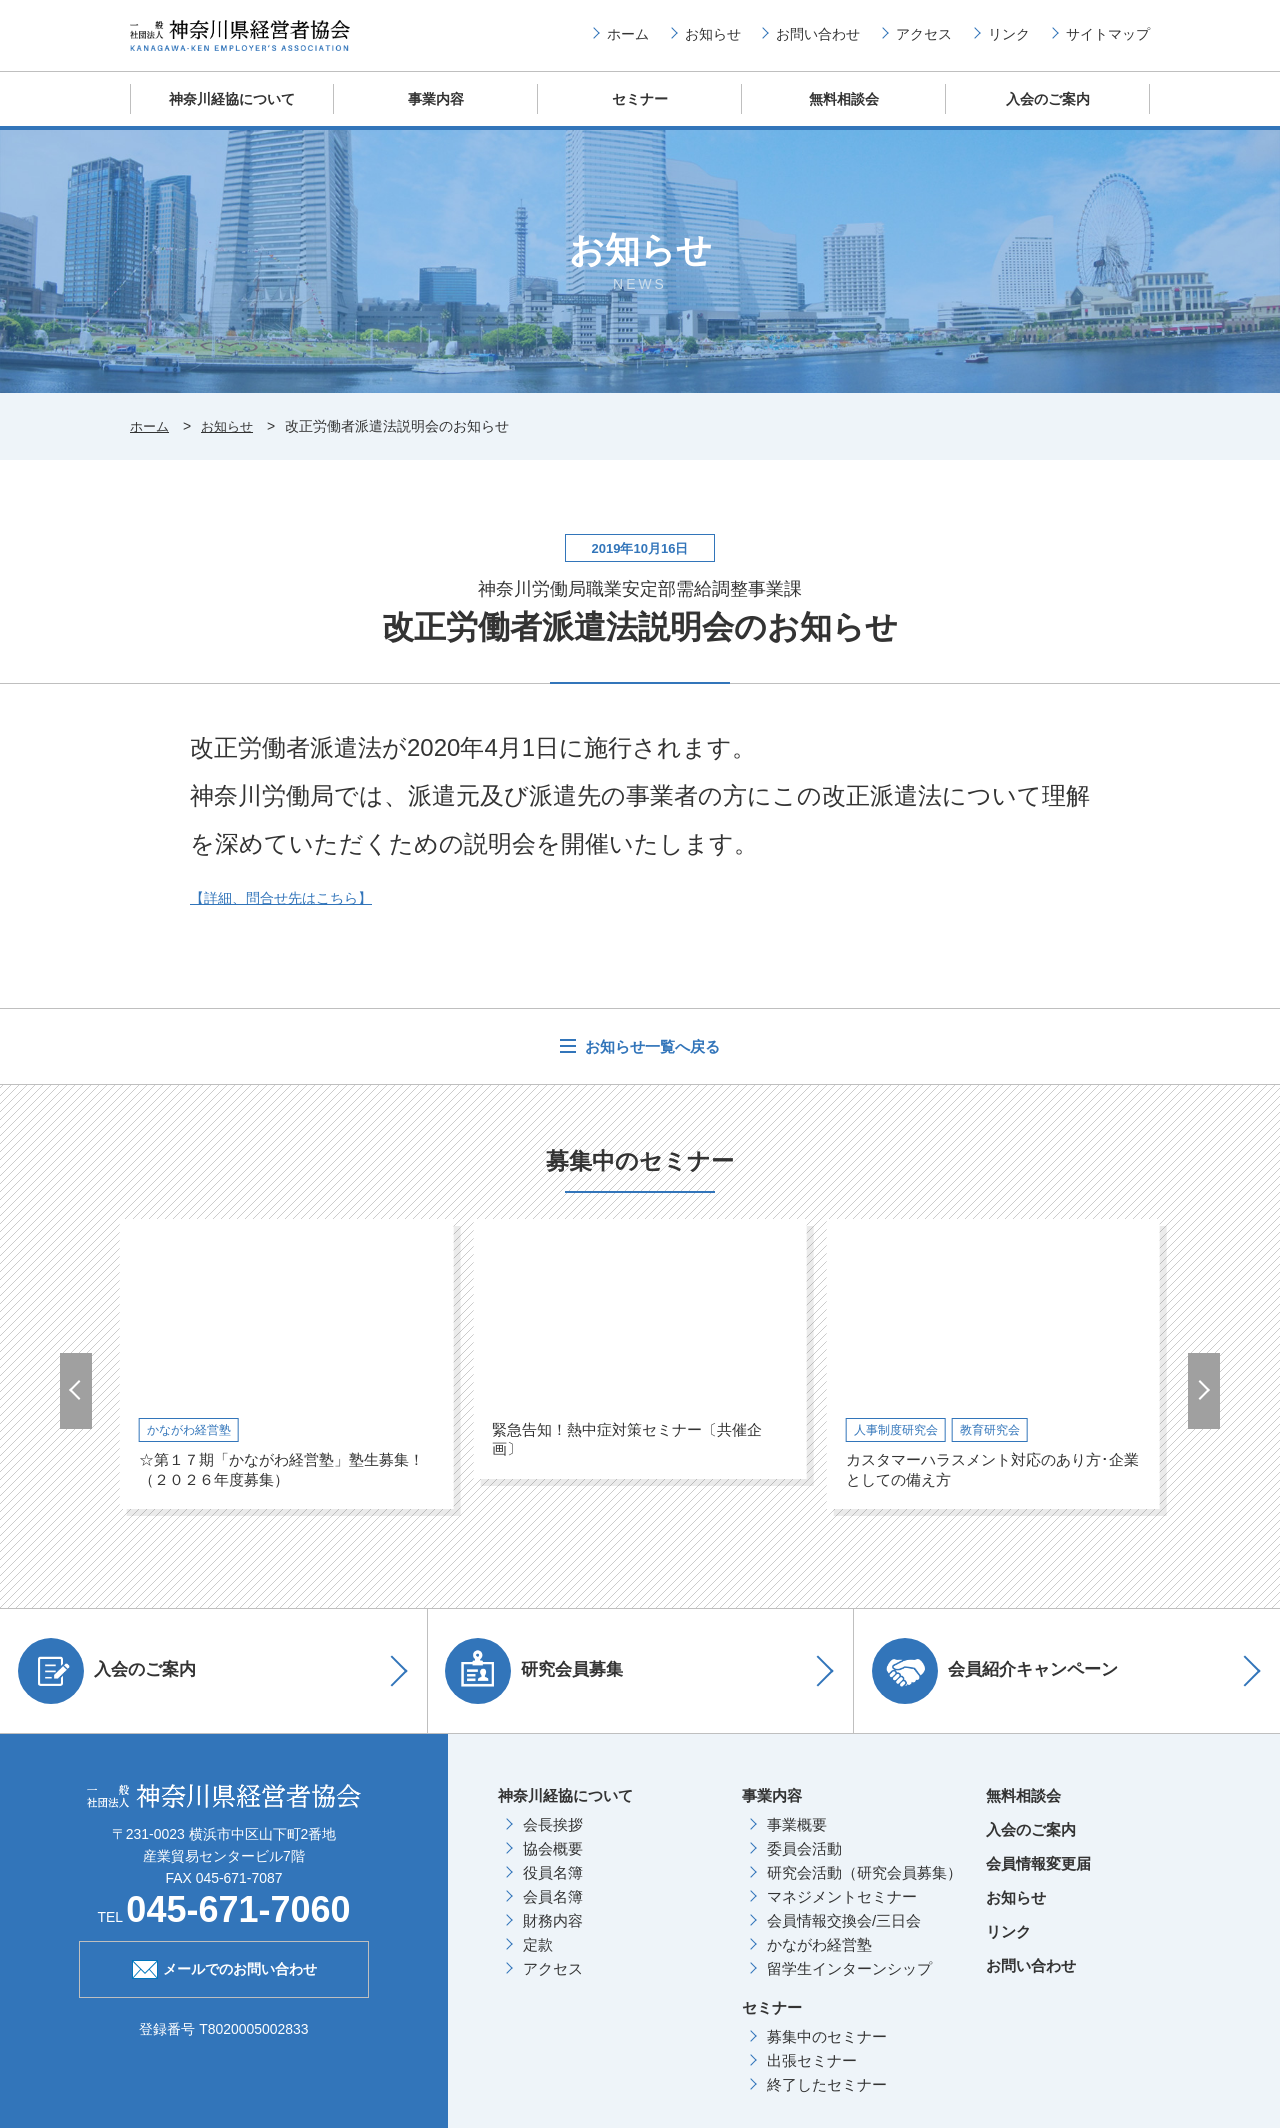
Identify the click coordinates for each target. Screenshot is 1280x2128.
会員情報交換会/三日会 (844, 1935)
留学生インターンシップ (849, 1983)
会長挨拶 (553, 1839)
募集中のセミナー (827, 2051)
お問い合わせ (818, 41)
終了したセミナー (827, 2099)
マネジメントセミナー (842, 1911)
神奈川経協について (232, 114)
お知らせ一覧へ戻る (650, 1061)
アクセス (924, 41)
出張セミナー (812, 2075)
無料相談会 (844, 114)
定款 (538, 1959)
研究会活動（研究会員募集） (864, 1887)
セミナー (640, 114)
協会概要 (553, 1863)
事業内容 (436, 114)
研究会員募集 (542, 1686)
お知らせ (713, 41)
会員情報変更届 (1038, 1878)
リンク (1009, 41)
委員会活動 (804, 1863)
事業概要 (797, 1839)
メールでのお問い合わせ (224, 1983)
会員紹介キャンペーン (1002, 1686)
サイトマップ (1108, 41)
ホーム (628, 41)
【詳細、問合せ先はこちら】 (287, 912)
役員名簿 (553, 1887)
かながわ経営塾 (819, 1959)
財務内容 (553, 1935)
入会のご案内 (1048, 114)
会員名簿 (553, 1911)
